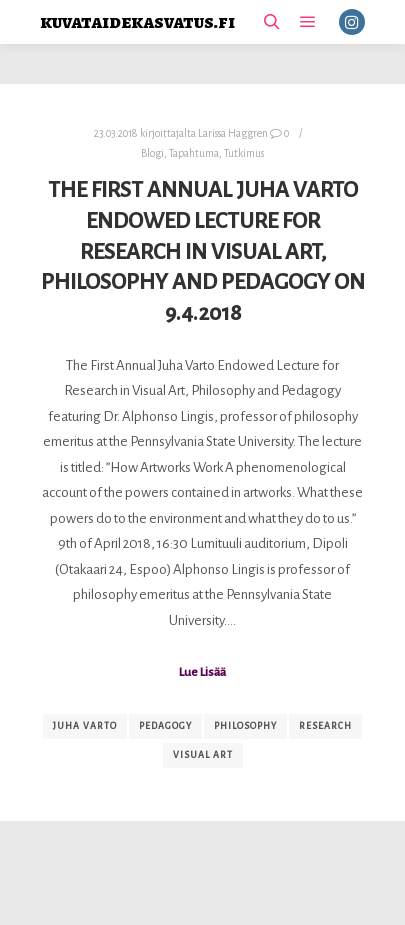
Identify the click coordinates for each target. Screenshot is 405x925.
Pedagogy (165, 726)
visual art (203, 755)
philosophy (245, 726)
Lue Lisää (202, 672)
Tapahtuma (194, 153)
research (325, 726)
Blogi (152, 153)
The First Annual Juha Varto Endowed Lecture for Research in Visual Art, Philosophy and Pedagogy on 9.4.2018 (203, 251)
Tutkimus (244, 153)
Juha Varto (85, 726)
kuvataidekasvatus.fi (137, 21)
